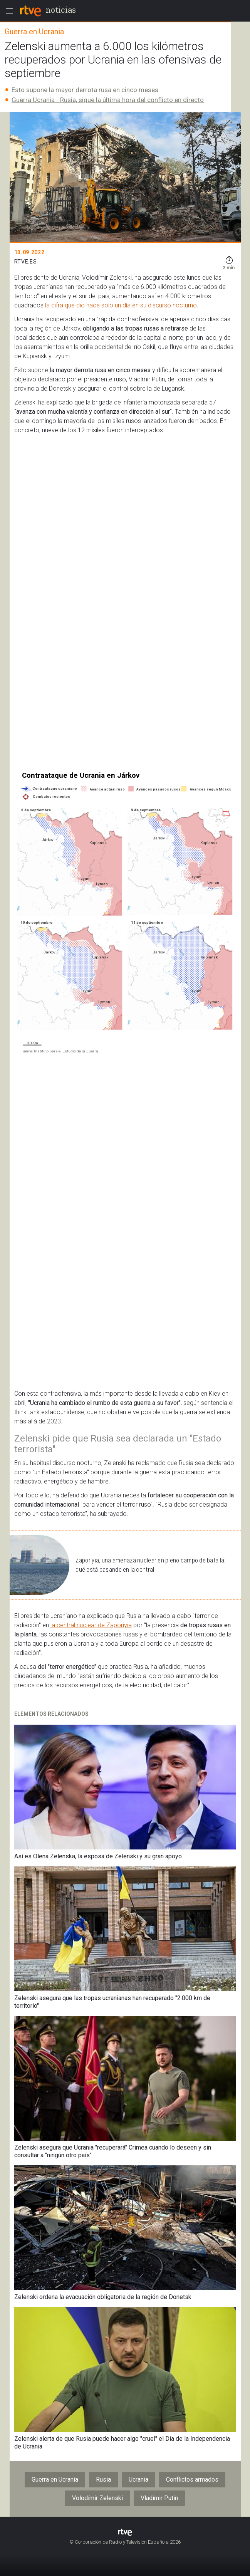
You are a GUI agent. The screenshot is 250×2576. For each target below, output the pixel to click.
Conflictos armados (192, 2479)
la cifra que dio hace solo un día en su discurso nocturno (120, 305)
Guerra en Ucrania (55, 2479)
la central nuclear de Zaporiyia (91, 1625)
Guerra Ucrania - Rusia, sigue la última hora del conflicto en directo (108, 100)
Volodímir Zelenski (97, 2498)
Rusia (103, 2479)
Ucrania (138, 2479)
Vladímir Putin (159, 2498)
